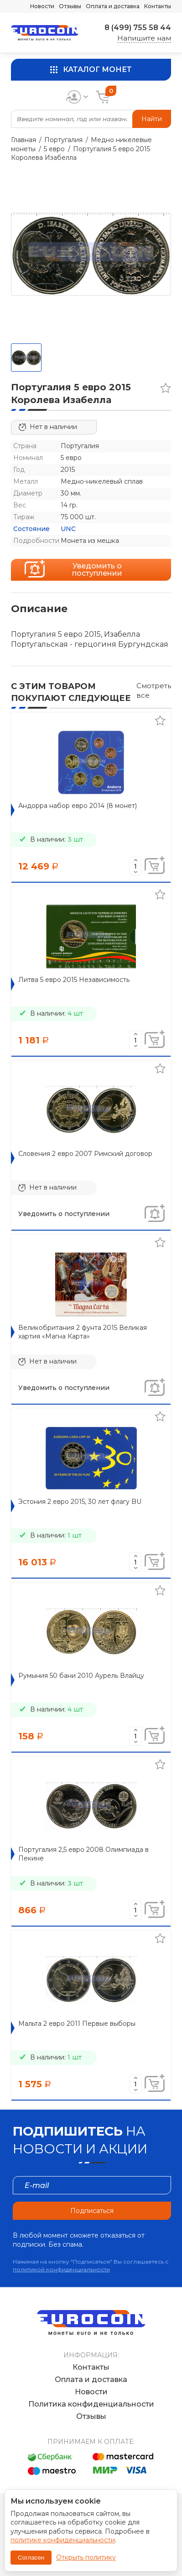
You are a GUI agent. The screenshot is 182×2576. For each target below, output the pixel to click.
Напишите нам (144, 38)
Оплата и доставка (113, 6)
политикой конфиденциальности (61, 2269)
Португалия (63, 140)
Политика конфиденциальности (91, 2404)
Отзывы (70, 6)
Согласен (31, 2557)
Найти (151, 119)
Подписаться (92, 2211)
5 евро (54, 149)
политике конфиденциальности (62, 2540)
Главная (23, 140)
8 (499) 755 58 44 (137, 27)
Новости (42, 6)
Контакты (157, 6)
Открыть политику (86, 2557)
